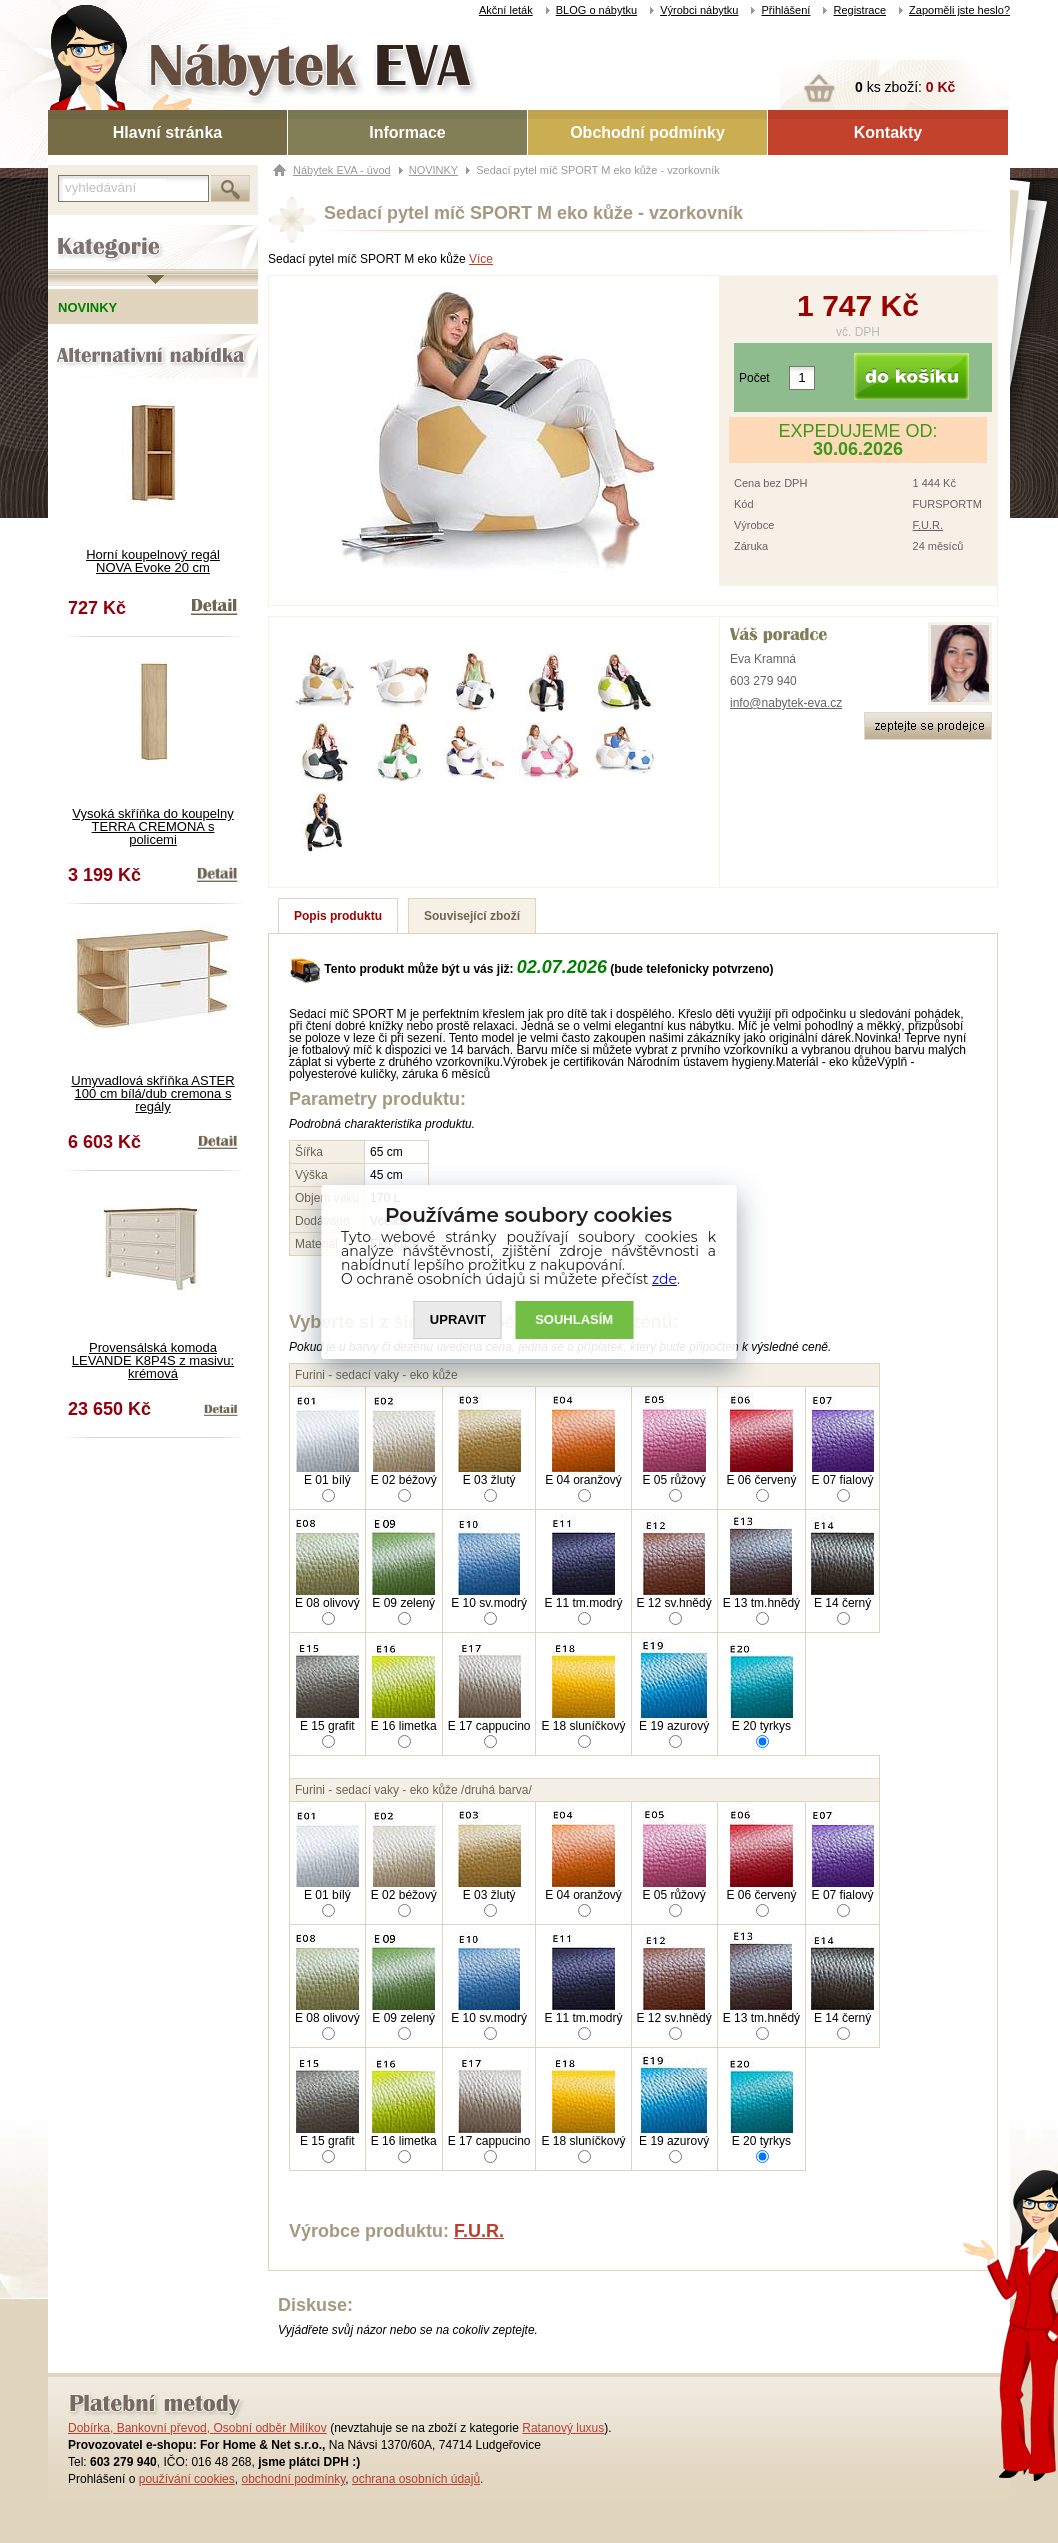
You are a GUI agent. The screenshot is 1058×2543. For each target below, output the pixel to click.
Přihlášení (785, 10)
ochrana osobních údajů (416, 2479)
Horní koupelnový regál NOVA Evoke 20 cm (153, 561)
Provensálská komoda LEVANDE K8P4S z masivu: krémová (153, 1360)
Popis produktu (338, 916)
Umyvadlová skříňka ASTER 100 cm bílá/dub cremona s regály (152, 1093)
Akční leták (506, 10)
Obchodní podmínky (647, 132)
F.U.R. (928, 525)
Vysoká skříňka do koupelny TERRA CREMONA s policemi (152, 826)
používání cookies (187, 2479)
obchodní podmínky (293, 2479)
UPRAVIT (458, 1319)
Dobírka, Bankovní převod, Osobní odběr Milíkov (197, 2428)
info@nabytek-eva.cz (786, 703)
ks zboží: (905, 87)
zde (665, 1279)
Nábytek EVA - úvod (342, 170)
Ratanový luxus (563, 2428)
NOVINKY (434, 170)
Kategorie (75, 231)
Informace (407, 132)
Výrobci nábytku (699, 10)
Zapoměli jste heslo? (959, 10)
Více (481, 259)
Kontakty (888, 132)
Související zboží (472, 916)
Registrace (859, 10)
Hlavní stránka (167, 132)
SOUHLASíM (575, 1319)
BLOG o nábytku (596, 10)
